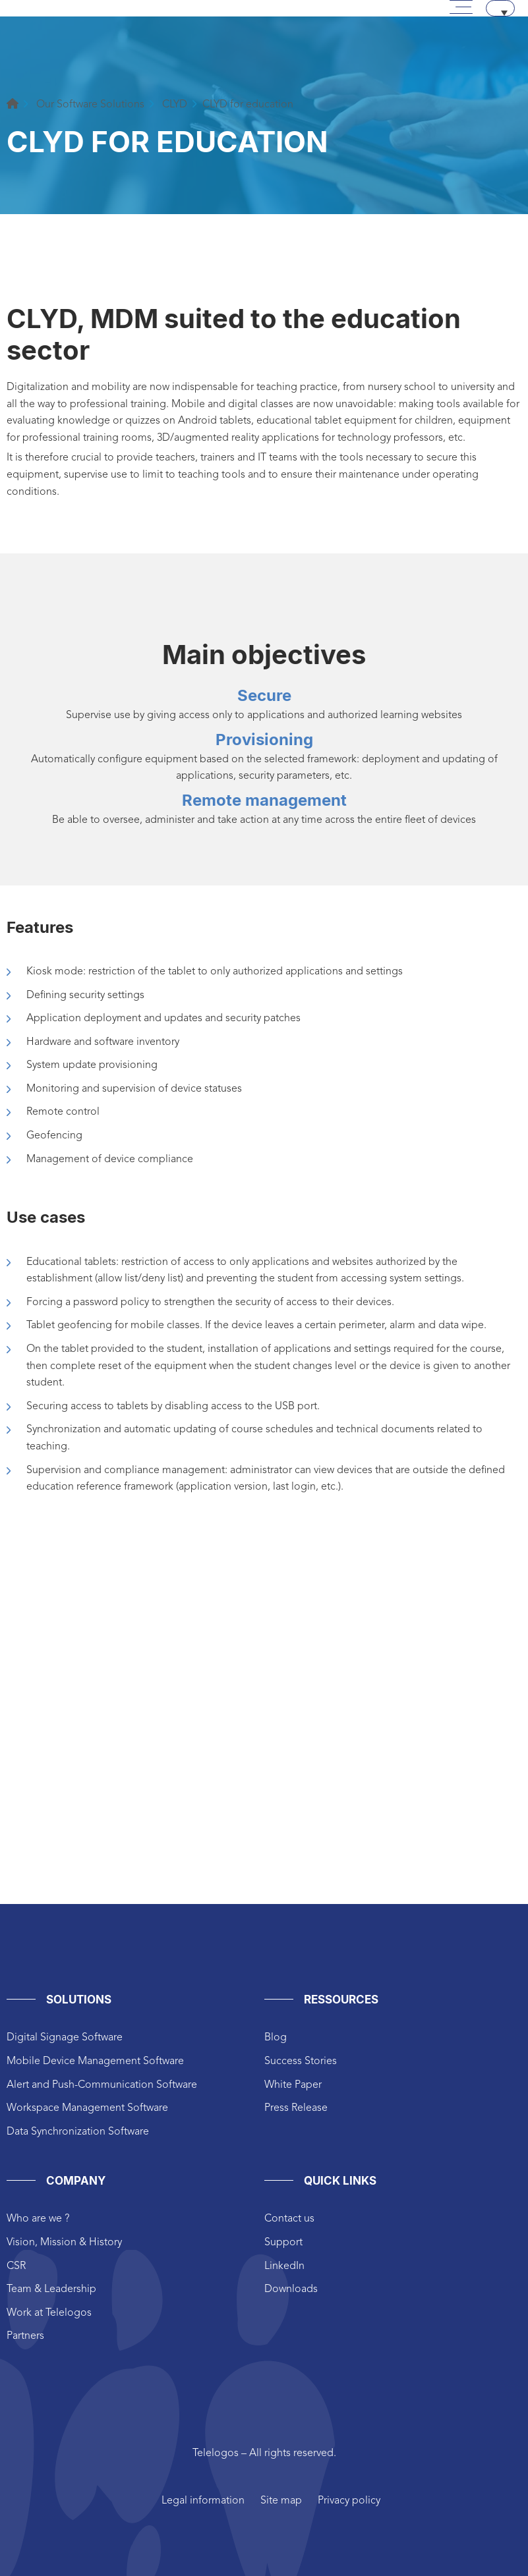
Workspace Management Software (87, 2108)
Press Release (296, 2108)
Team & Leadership (51, 2289)
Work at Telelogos (49, 2313)
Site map (281, 2501)
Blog (275, 2037)
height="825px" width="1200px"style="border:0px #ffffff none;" (264, 1738)
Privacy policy (349, 2501)
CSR (16, 2266)
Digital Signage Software (65, 2037)
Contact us (289, 2219)
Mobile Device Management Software (95, 2061)
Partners (25, 2336)
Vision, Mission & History (64, 2242)
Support (283, 2242)
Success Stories (300, 2061)
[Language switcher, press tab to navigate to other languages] (500, 8)
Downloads (291, 2289)
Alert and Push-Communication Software (102, 2085)
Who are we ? (38, 2219)
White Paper (293, 2085)
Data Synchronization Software (78, 2132)
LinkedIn (284, 2266)
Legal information (203, 2501)
